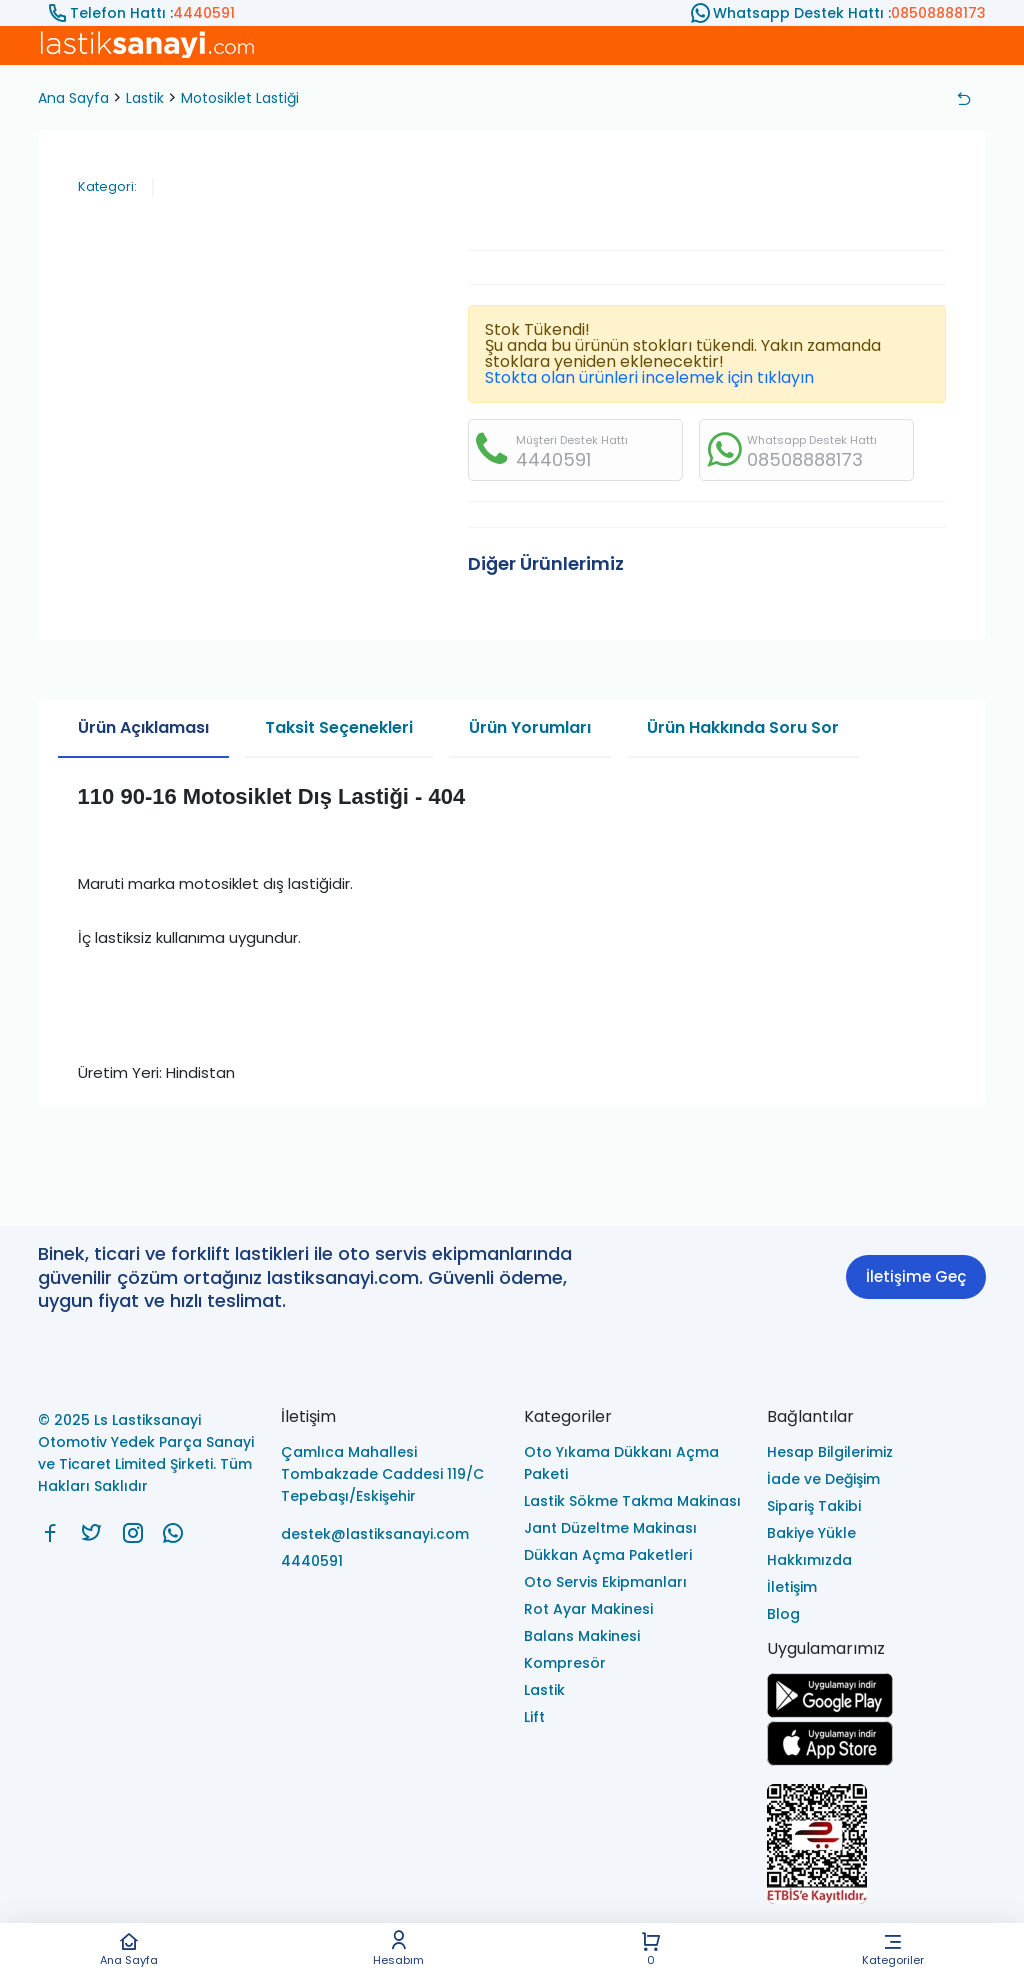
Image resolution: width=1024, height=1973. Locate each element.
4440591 (204, 13)
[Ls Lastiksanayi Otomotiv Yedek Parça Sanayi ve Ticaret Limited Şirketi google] (830, 1712)
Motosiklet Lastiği (240, 98)
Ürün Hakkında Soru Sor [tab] (743, 727)
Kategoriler (893, 1948)
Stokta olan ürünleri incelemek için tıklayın (649, 377)
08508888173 (938, 13)
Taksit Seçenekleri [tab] (339, 727)
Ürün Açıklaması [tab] (143, 727)
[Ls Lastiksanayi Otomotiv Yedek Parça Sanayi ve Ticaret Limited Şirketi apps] (830, 1760)
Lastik (145, 98)
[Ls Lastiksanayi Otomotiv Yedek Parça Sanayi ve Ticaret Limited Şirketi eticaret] (876, 1845)
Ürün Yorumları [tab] (530, 727)
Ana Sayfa (129, 1948)
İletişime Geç (916, 1276)
